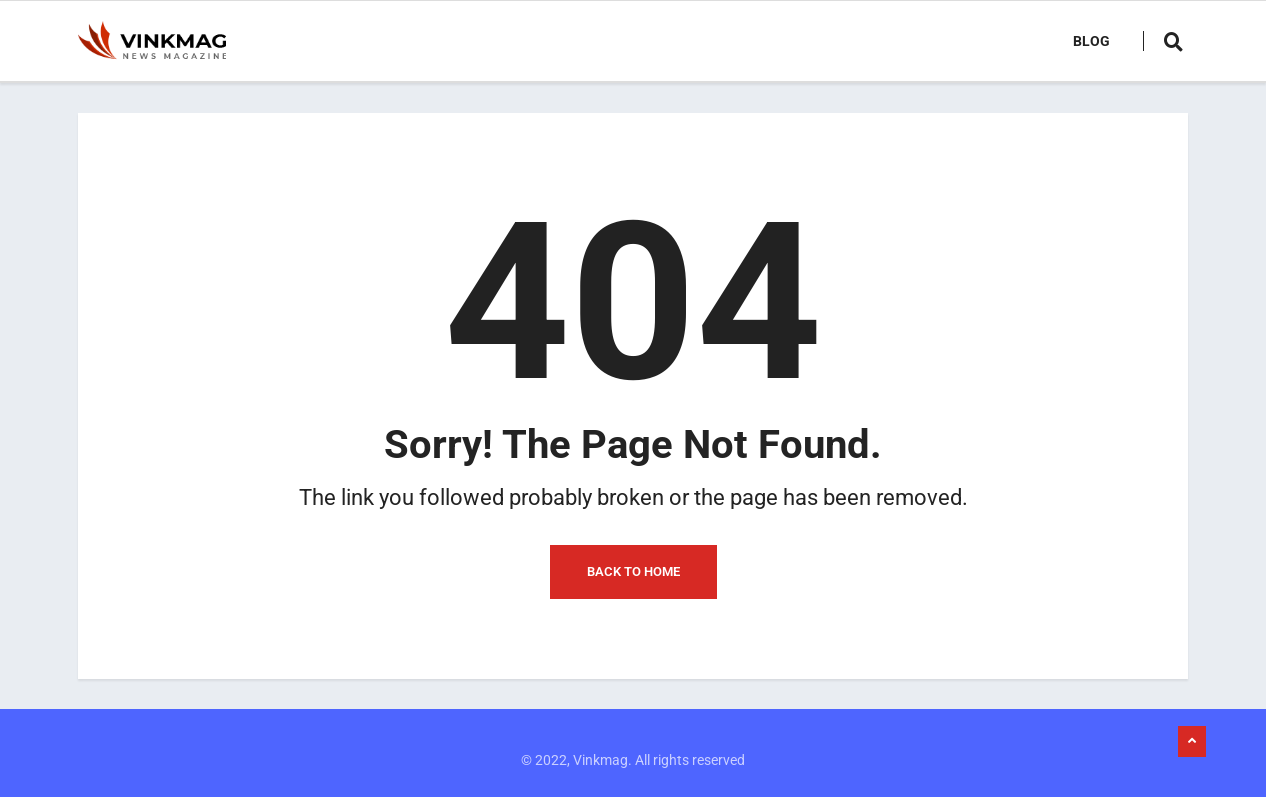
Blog (1091, 41)
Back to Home (633, 571)
